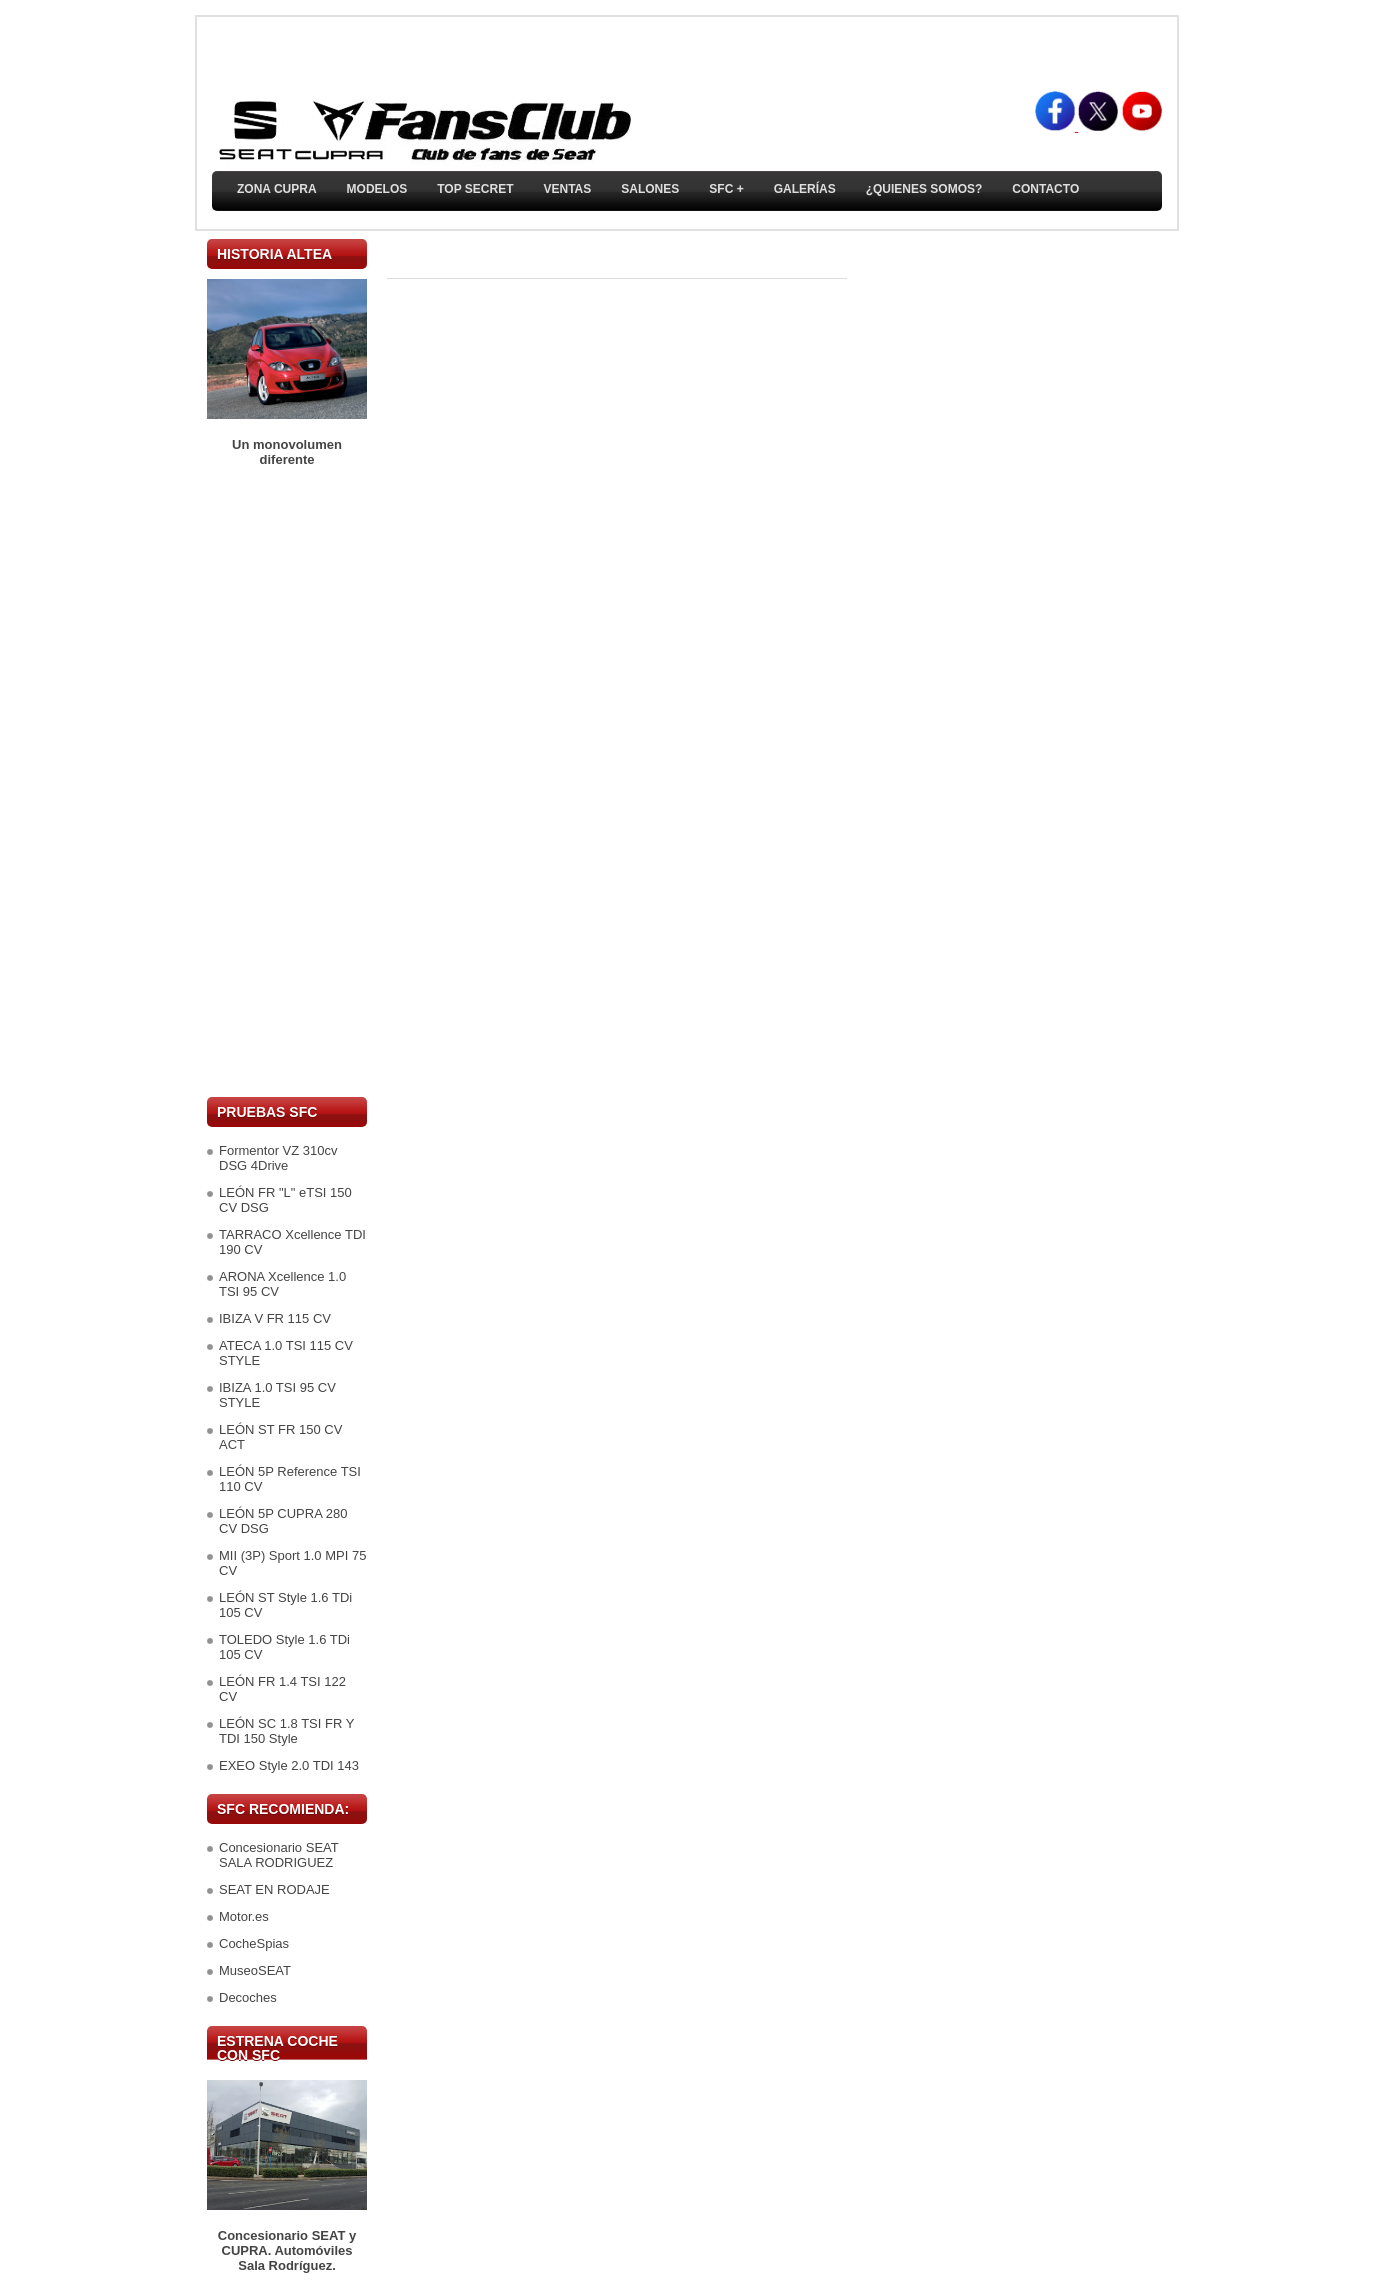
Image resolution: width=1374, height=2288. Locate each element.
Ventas (567, 189)
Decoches (248, 1997)
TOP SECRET (475, 189)
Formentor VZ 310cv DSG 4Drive (278, 1158)
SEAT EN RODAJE (274, 1889)
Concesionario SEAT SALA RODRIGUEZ (278, 1855)
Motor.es (244, 1916)
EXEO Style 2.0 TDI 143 (289, 1765)
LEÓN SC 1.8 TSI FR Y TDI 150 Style (286, 1731)
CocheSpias (254, 1943)
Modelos (377, 189)
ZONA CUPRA (277, 189)
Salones (650, 189)
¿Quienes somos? (924, 189)
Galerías (805, 189)
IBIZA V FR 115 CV (275, 1318)
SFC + (726, 189)
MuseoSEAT (255, 1970)
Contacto (1045, 189)
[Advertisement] (287, 782)
